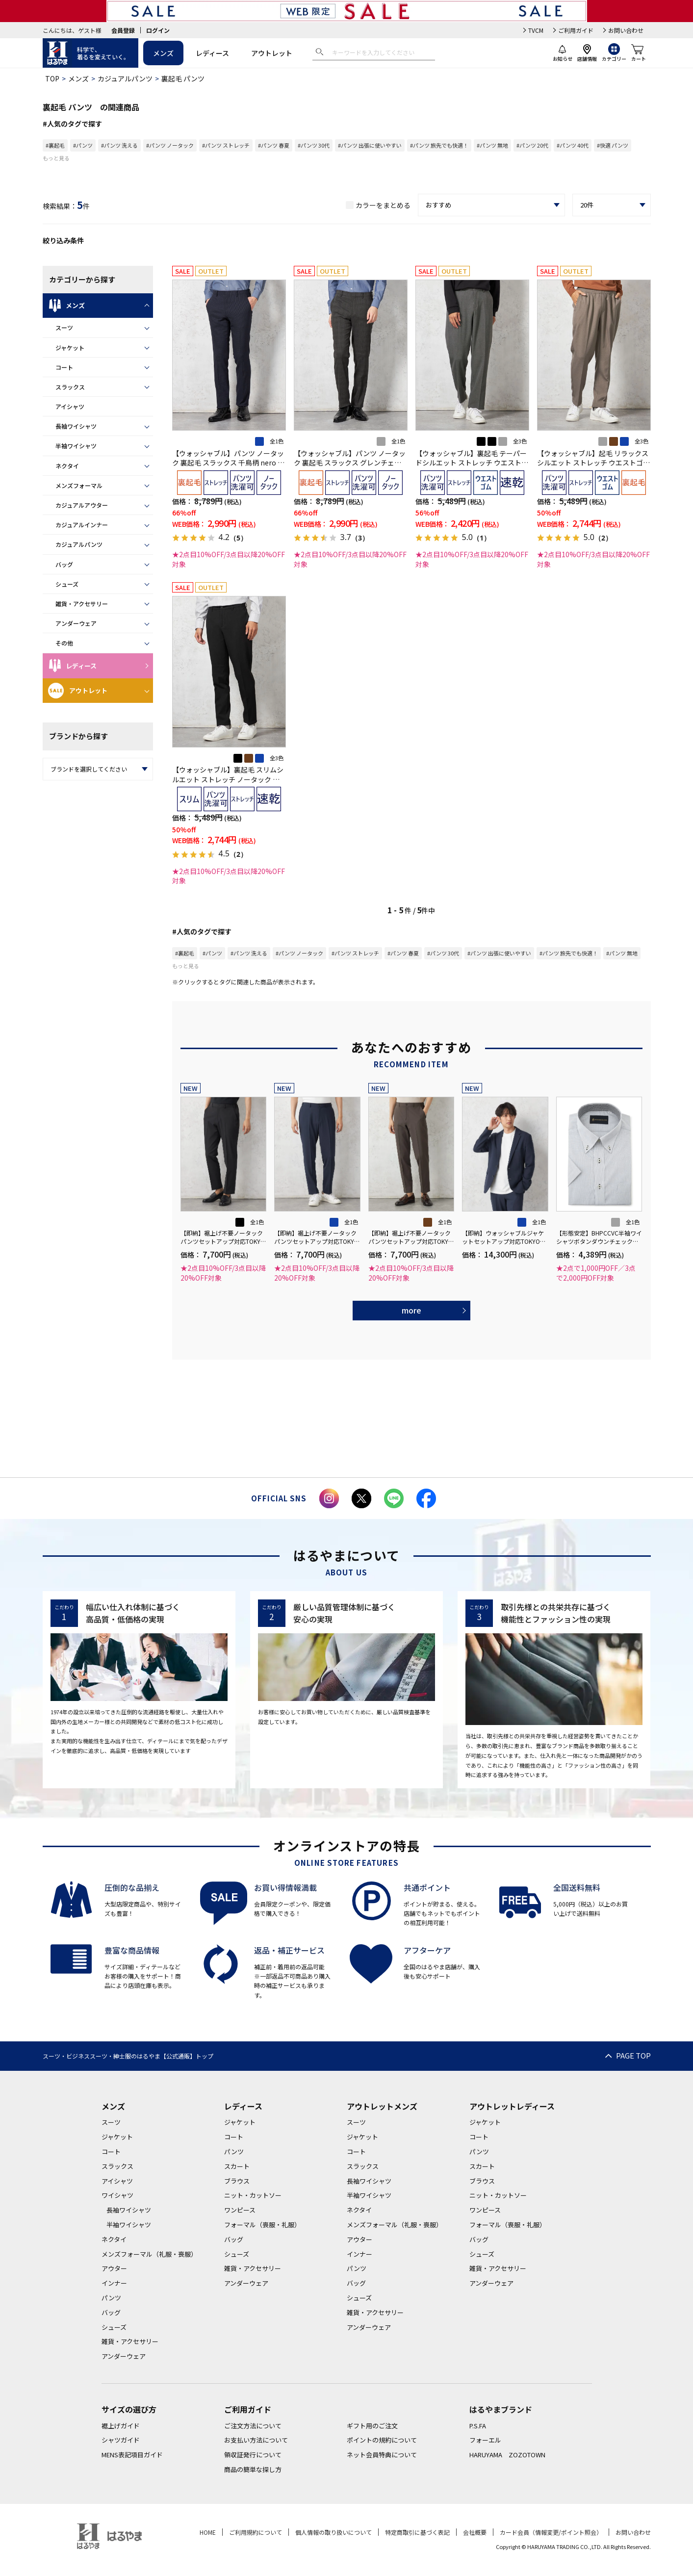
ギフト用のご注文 (372, 2425)
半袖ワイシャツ (76, 445)
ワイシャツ (117, 2195)
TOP (52, 78)
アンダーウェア (76, 623)
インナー (114, 2283)
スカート (237, 2166)
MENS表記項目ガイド (132, 2454)
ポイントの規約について (382, 2440)
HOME (208, 2532)
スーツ (64, 327)
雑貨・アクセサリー (81, 603)
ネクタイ (67, 466)
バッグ (64, 564)
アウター (114, 2268)
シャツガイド (121, 2440)
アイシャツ (69, 406)
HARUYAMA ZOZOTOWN (507, 2454)
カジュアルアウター (81, 505)
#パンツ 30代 (314, 145)
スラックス (70, 387)
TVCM (535, 30)
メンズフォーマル (79, 485)
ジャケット (69, 347)
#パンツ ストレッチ (226, 145)
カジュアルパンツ (125, 78)
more (411, 1310)
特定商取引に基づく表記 (417, 2532)
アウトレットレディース (512, 2106)
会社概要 (475, 2532)
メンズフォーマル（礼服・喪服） (149, 2254)
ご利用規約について (255, 2532)
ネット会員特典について (382, 2454)
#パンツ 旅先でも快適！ (439, 145)
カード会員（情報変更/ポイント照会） (551, 2532)
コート (64, 367)
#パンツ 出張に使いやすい (370, 145)
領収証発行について (253, 2454)
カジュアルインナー (81, 524)
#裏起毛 (55, 145)
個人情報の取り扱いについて (333, 2532)
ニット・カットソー (253, 2195)
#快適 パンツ (612, 145)
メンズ (163, 53)
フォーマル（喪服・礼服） (262, 2224)
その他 (64, 643)
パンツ (111, 2297)
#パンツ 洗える (119, 145)
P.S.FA (477, 2425)
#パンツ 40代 (573, 145)
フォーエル (485, 2440)
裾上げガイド (121, 2425)
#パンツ (83, 145)
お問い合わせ (625, 30)
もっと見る (56, 158)
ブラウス (237, 2181)
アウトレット (271, 53)
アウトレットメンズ (382, 2106)
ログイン (158, 30)
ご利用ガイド (575, 30)
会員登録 (123, 30)
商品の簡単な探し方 (253, 2469)
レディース (212, 53)
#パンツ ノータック (170, 145)
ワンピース (240, 2210)
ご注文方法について (253, 2425)
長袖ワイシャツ (76, 426)
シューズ (66, 584)
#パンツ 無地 (492, 145)
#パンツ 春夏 (273, 145)
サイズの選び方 (129, 2409)
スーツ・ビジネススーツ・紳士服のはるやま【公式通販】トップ (128, 2056)
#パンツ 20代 (532, 145)
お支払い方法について (256, 2440)
